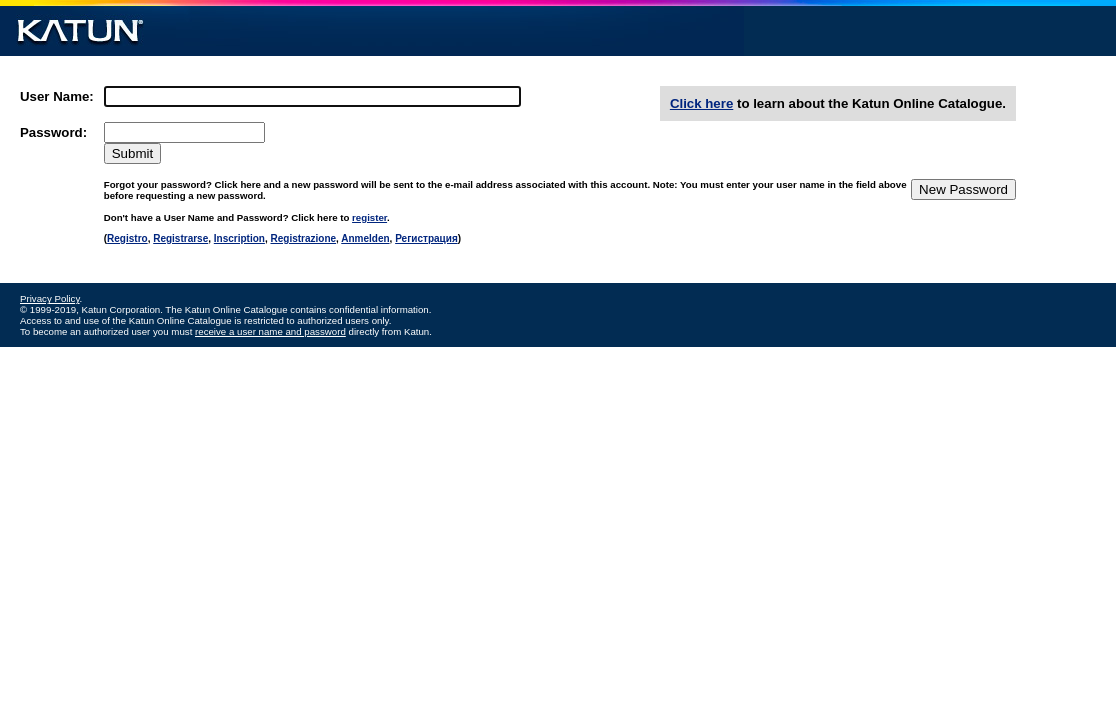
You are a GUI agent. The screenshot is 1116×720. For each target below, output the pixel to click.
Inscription (239, 238)
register (369, 217)
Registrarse (180, 238)
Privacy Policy (50, 298)
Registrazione (303, 238)
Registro (127, 238)
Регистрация (426, 238)
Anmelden (365, 238)
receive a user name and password (270, 331)
